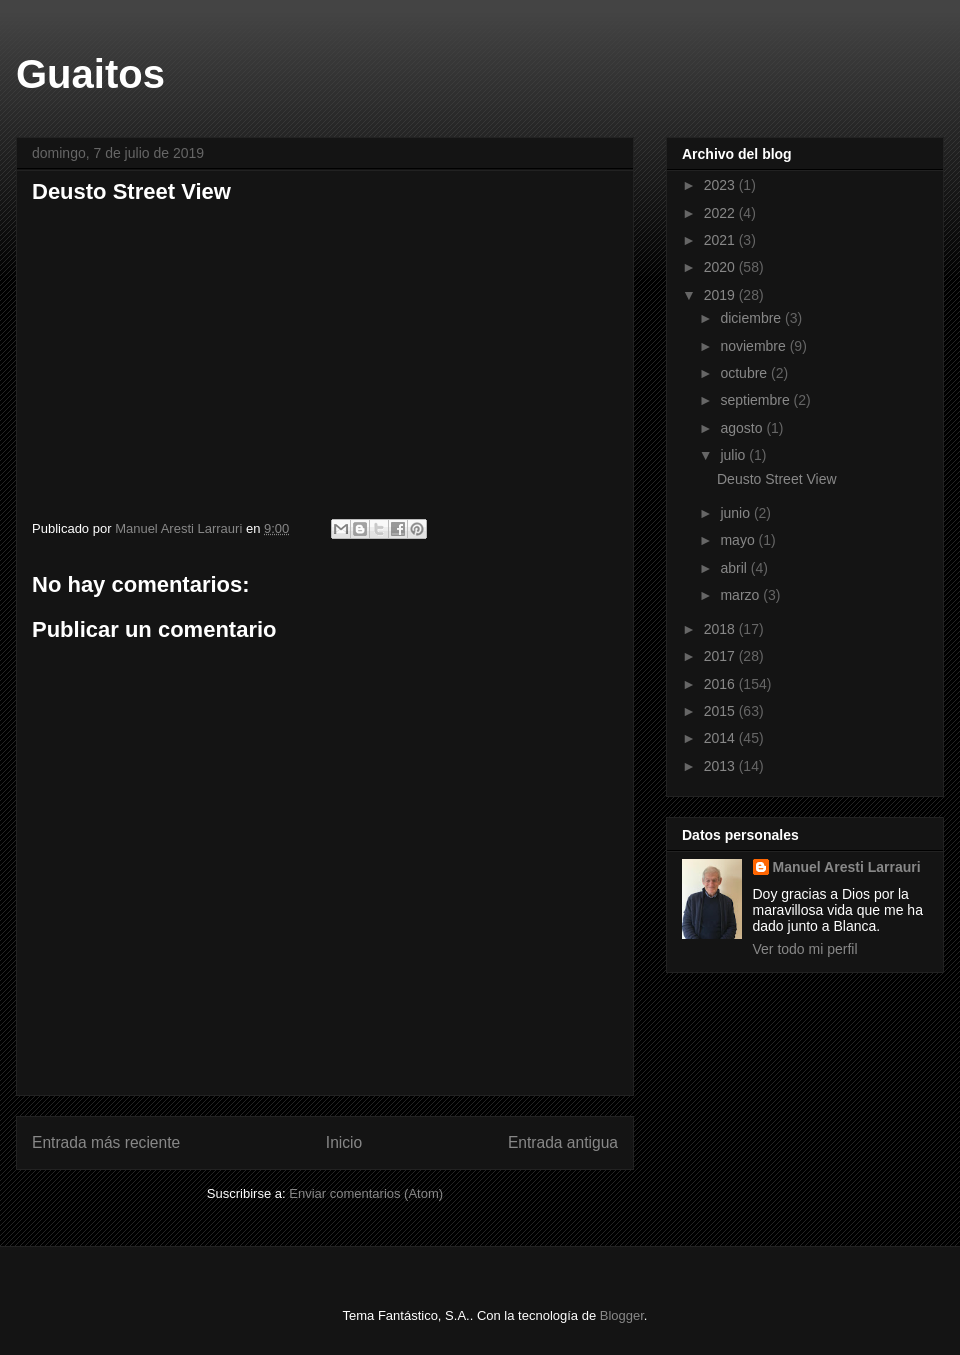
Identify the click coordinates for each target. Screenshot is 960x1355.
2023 (721, 185)
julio (734, 455)
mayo (739, 540)
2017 (721, 656)
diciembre (752, 318)
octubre (745, 373)
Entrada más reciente (106, 1142)
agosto (743, 428)
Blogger (622, 1315)
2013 (721, 766)
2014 (721, 738)
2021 (721, 240)
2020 (721, 267)
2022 (721, 213)
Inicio (344, 1142)
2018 (721, 629)
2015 (721, 711)
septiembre (756, 400)
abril (735, 568)
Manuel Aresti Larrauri (847, 867)
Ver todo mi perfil (805, 949)
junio (736, 513)
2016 (721, 684)
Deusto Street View (777, 479)
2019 (721, 295)
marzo (741, 595)
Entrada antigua (563, 1142)
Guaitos (90, 74)
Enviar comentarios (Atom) (366, 1193)
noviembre (754, 346)
